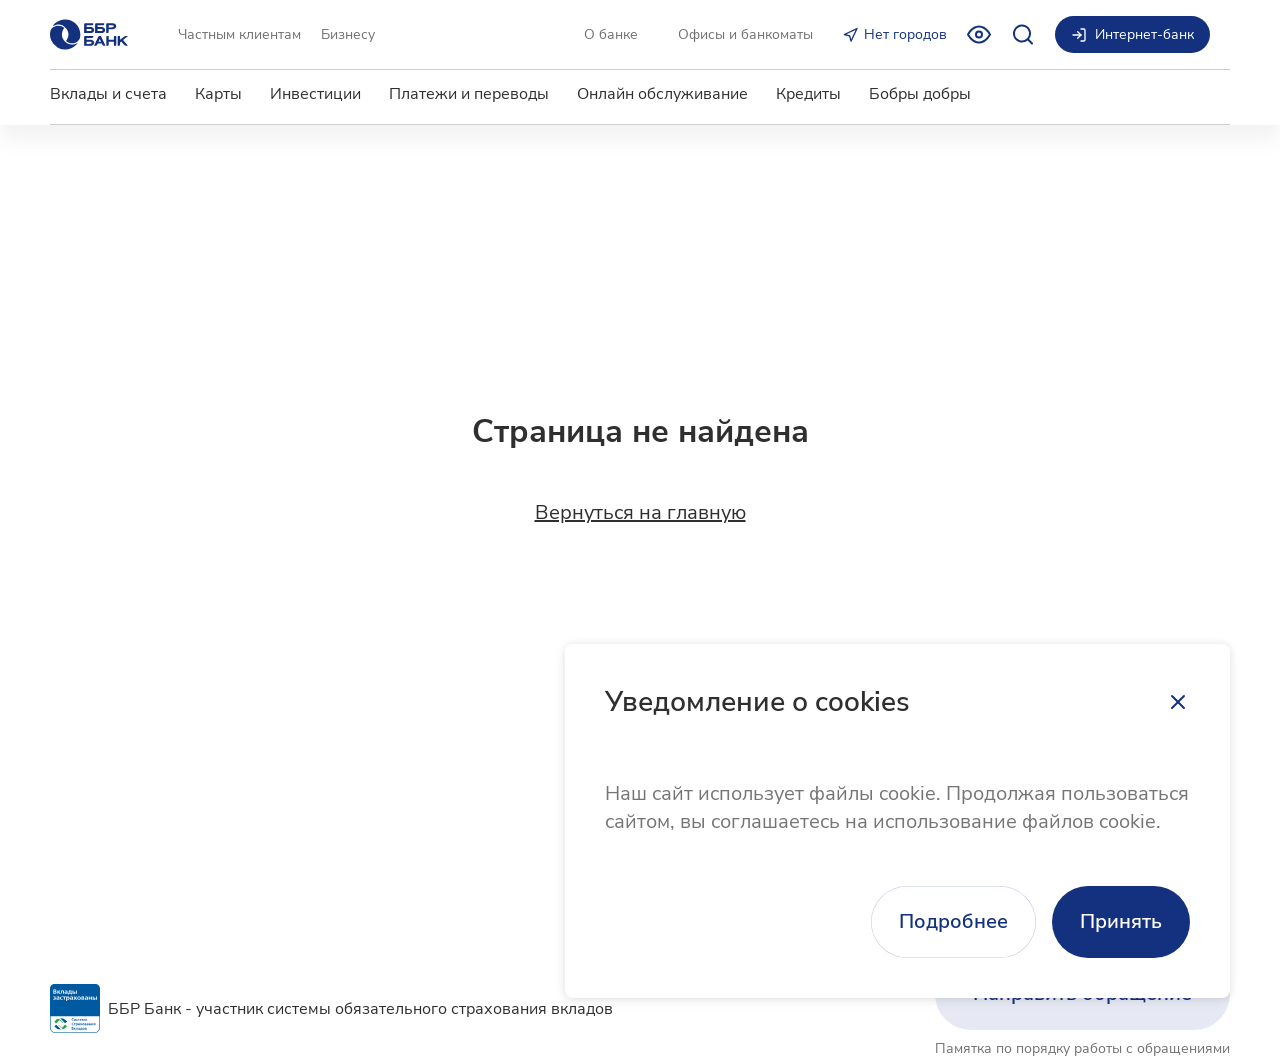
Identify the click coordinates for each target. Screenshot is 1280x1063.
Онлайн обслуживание (662, 94)
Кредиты (808, 94)
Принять (1121, 921)
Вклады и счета (108, 94)
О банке (611, 34)
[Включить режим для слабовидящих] (979, 34)
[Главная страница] (89, 34)
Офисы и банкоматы (745, 34)
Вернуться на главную (640, 513)
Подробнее (953, 921)
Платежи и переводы (469, 94)
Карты (218, 94)
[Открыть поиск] (1023, 34)
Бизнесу (348, 34)
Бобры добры (920, 94)
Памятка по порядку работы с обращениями (1082, 1048)
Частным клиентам (239, 34)
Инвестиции (315, 94)
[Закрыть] (1178, 702)
